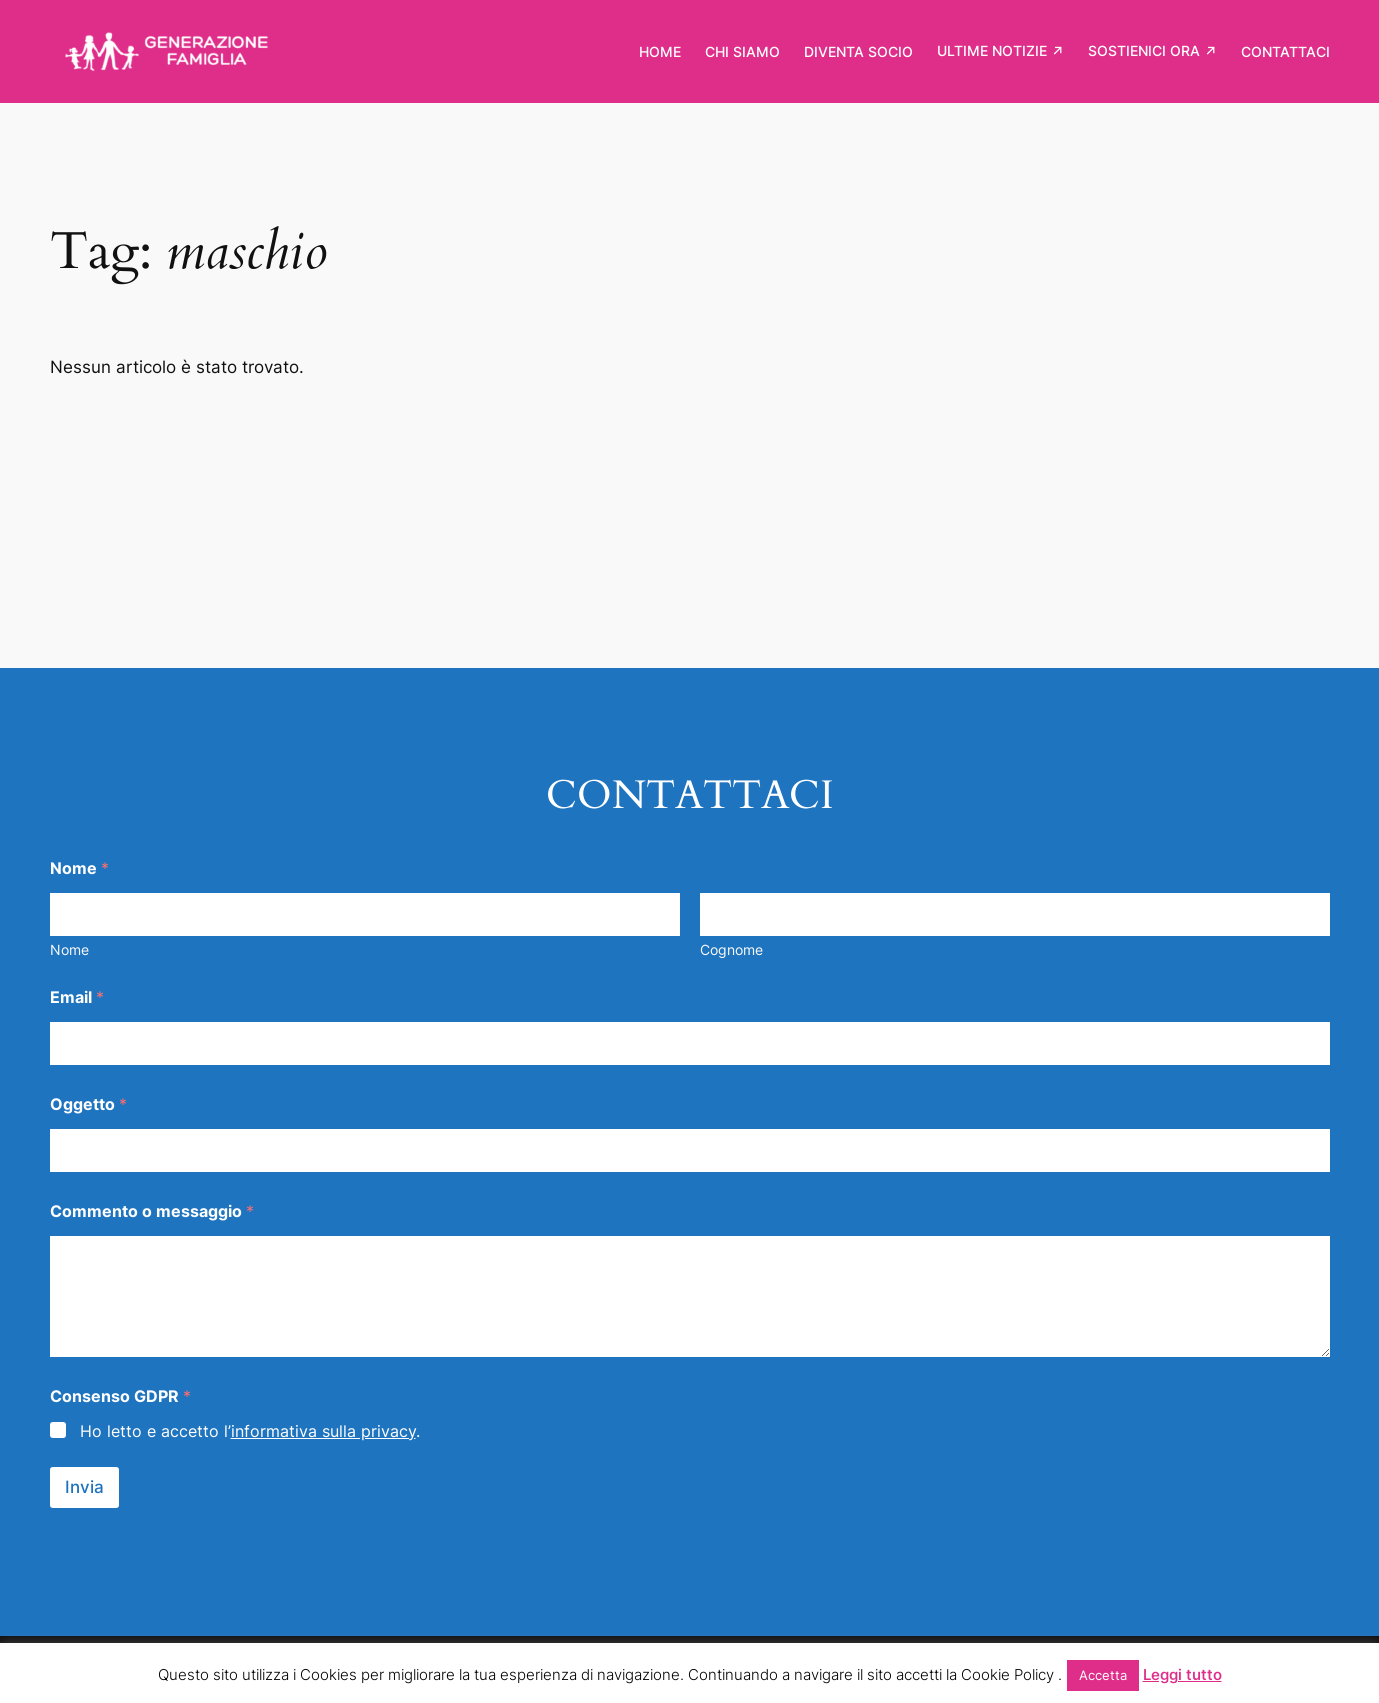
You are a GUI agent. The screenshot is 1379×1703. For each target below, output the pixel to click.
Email (77, 997)
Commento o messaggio (152, 1211)
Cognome (731, 949)
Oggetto (88, 1104)
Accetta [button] (1103, 1675)
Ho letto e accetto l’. (250, 1431)
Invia (84, 1487)
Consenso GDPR (120, 1396)
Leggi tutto (1182, 1674)
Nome (69, 949)
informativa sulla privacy (323, 1431)
